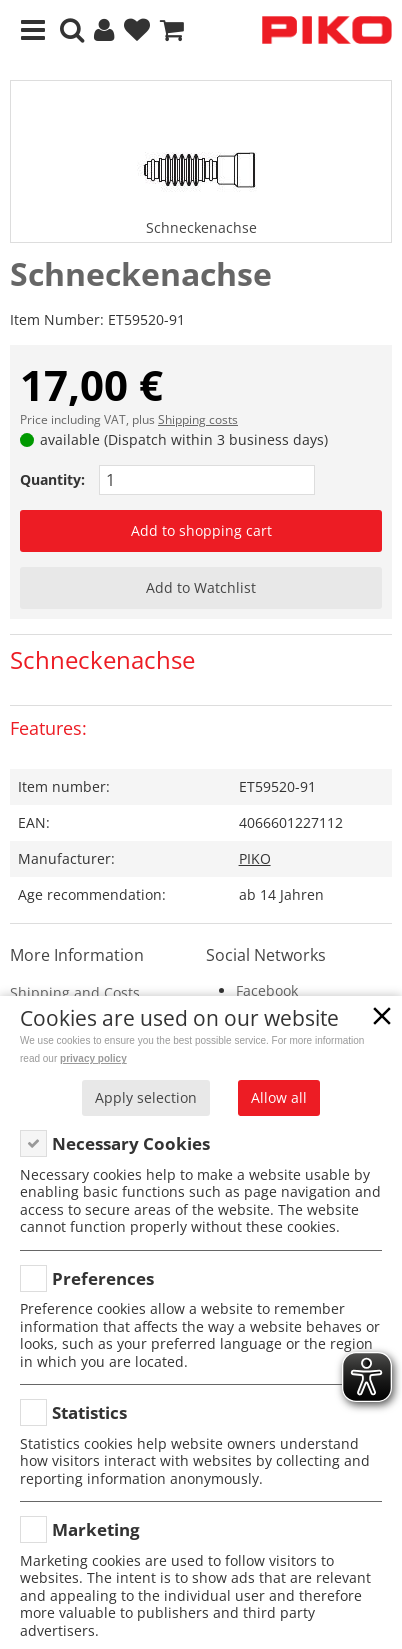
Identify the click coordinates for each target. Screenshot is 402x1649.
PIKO (255, 858)
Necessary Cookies (131, 1143)
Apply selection (146, 1097)
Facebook (267, 990)
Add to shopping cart (201, 530)
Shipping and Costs (75, 992)
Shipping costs (198, 419)
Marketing (96, 1529)
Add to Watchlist (201, 587)
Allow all (279, 1097)
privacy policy (93, 1058)
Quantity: (52, 479)
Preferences (103, 1278)
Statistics (89, 1412)
